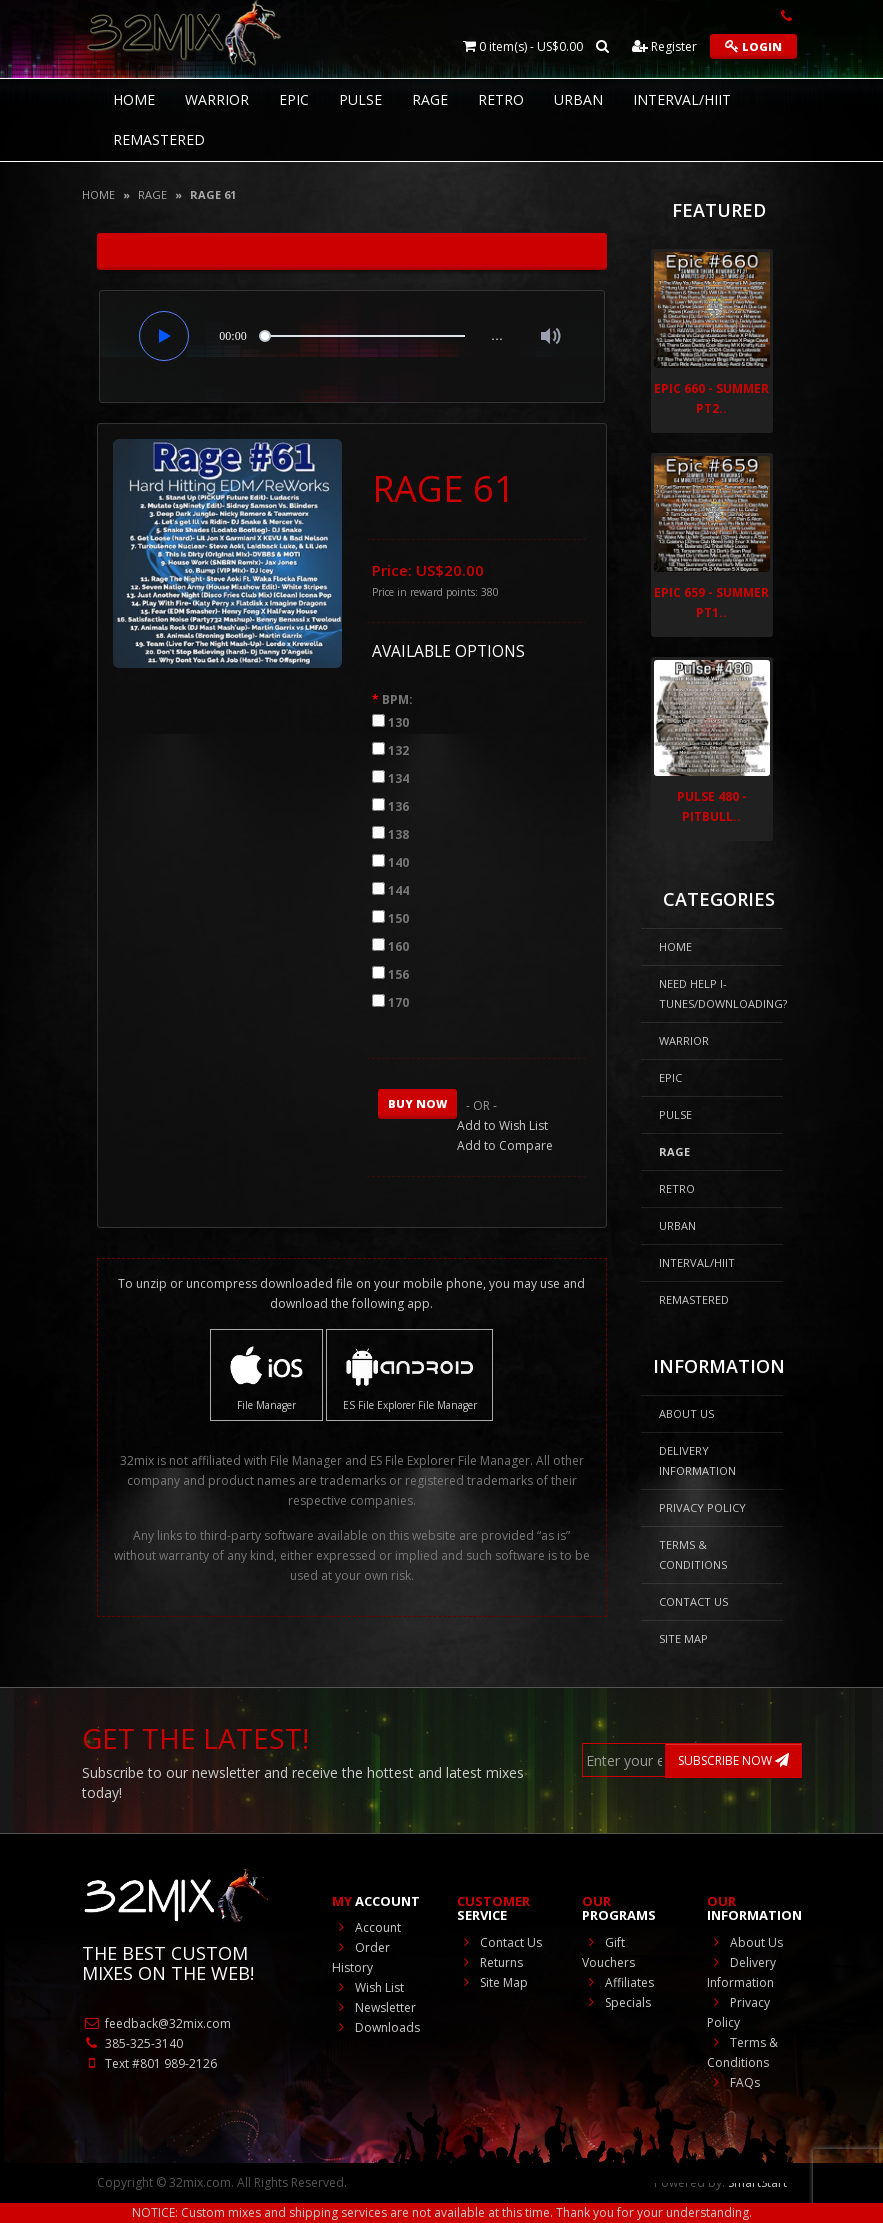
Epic (294, 99)
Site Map (683, 1638)
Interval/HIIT (682, 99)
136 (398, 806)
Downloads (376, 2027)
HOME (134, 99)
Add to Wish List (502, 1125)
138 (398, 834)
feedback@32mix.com (156, 2023)
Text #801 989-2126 (149, 2063)
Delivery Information (697, 1460)
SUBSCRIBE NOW (733, 1760)
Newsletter (374, 2007)
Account (366, 1927)
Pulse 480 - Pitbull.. (712, 806)
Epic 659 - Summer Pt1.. (711, 602)
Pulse (360, 99)
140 (398, 862)
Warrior (217, 99)
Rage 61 (213, 194)
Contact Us (693, 1601)
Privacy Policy (702, 1507)
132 (398, 750)
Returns (490, 1962)
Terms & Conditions (693, 1554)
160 (398, 946)
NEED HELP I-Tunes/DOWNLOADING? (721, 993)
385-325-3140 (132, 2043)
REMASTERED (159, 139)
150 (398, 918)
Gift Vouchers (608, 1952)
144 (398, 890)
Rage (430, 99)
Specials (616, 2002)
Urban (578, 99)
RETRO (501, 99)
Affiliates (618, 1982)
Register (664, 46)
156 (398, 974)
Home (98, 194)
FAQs (733, 2082)
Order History (361, 1957)
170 (398, 1002)
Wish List (368, 1987)
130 (398, 722)
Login (753, 46)
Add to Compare (505, 1145)
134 (398, 778)
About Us (686, 1413)
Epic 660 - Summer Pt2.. (711, 398)
